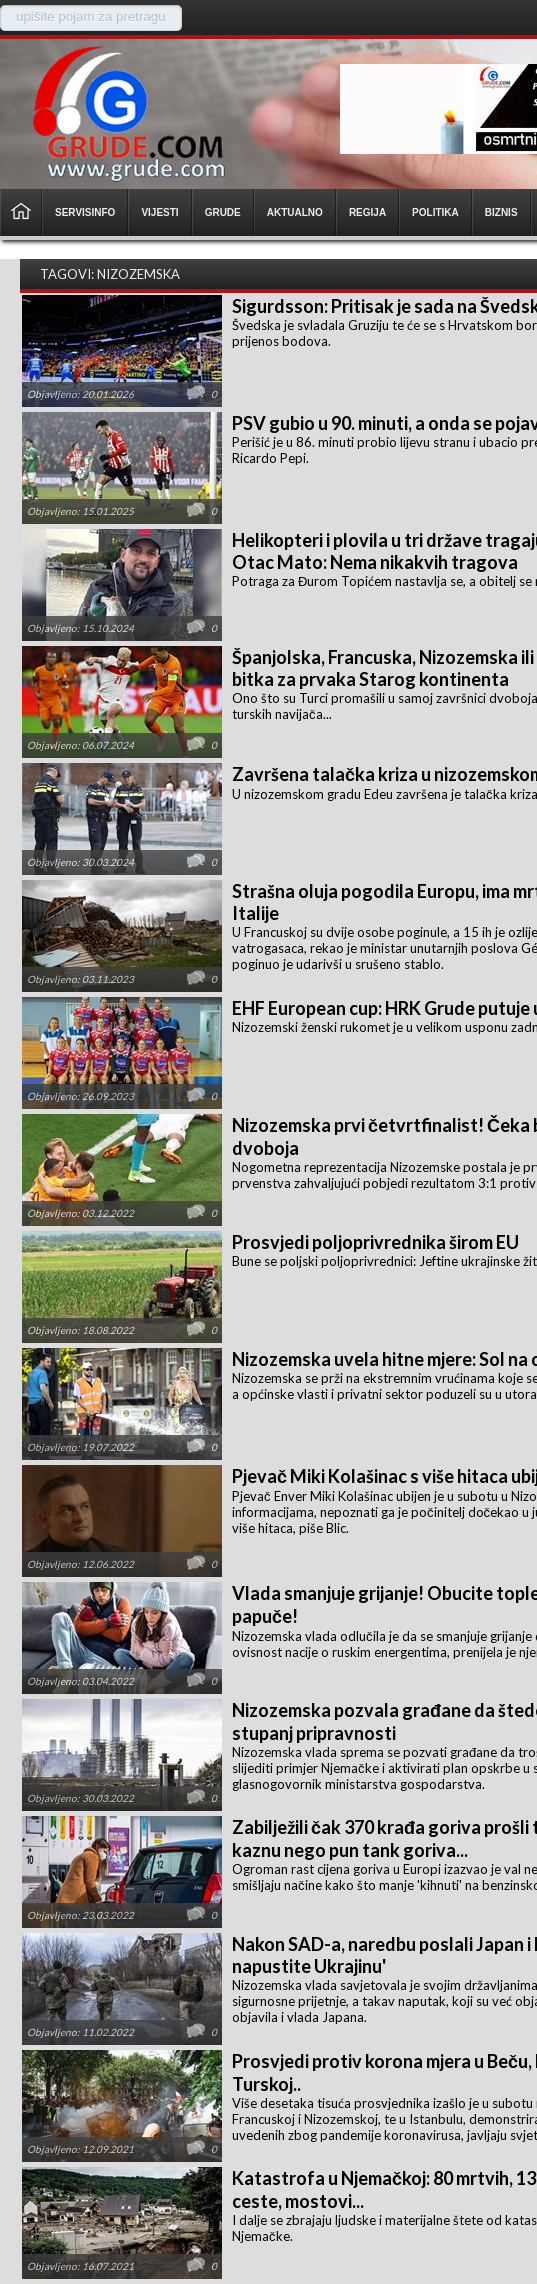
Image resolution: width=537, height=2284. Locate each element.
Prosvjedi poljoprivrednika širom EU (375, 1242)
